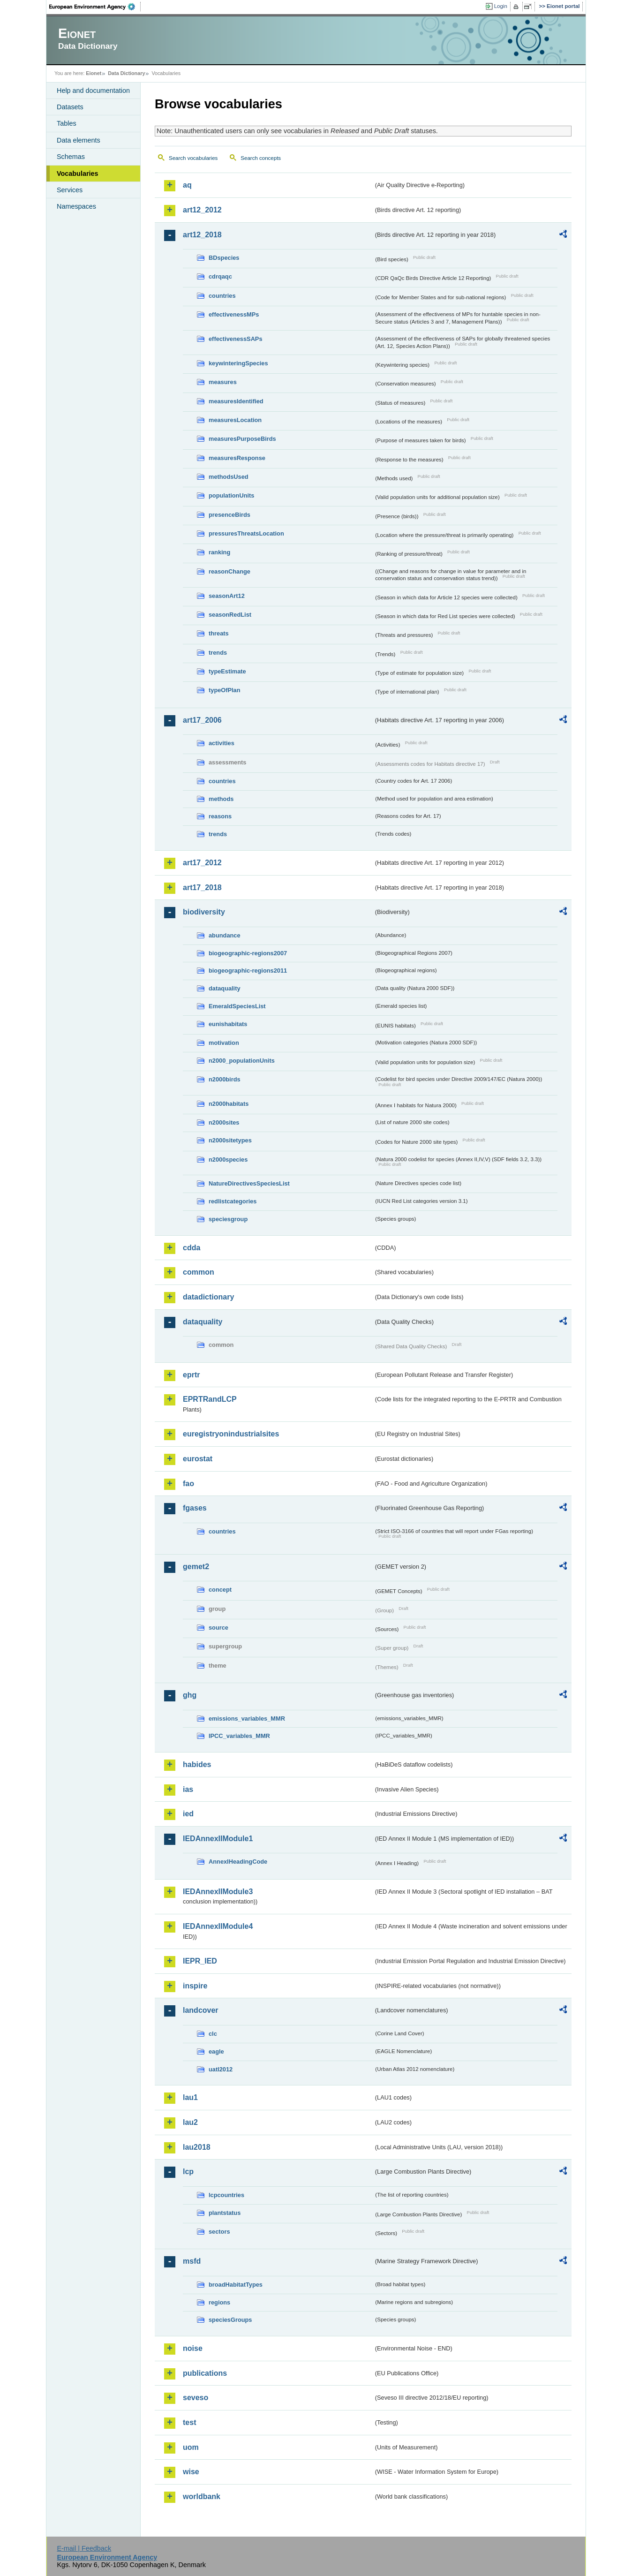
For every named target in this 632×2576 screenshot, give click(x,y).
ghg (189, 1695)
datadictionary (208, 1297)
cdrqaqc (220, 276)
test (189, 2422)
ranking (219, 552)
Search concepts (261, 158)
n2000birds (225, 1079)
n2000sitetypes (230, 1140)
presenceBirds (229, 514)
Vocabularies (77, 173)
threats (219, 633)
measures (223, 381)
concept (220, 1589)
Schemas (71, 156)
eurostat (197, 1459)
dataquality (225, 988)
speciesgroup (228, 1219)
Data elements (78, 140)
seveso (195, 2398)
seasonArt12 (227, 595)
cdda (191, 1248)
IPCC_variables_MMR (239, 1735)
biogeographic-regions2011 (248, 970)
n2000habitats (228, 1103)
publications (205, 2373)
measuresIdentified (236, 401)
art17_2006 (202, 720)
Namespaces (76, 206)
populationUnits (231, 495)
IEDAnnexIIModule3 (218, 1892)
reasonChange (229, 571)
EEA (95, 6)
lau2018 (197, 2147)
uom (191, 2447)
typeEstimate (227, 671)
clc (213, 2033)
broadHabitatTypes (236, 2284)
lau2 (190, 2122)
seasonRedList (230, 614)
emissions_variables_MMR (247, 1718)
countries (222, 295)
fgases (195, 1508)
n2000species (228, 1159)
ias (188, 1789)
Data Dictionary (126, 73)
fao (188, 1484)
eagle (216, 2051)
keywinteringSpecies (238, 363)
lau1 (190, 2097)
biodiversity (204, 912)
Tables (66, 123)
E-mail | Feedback (84, 2548)
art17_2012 (202, 863)
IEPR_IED (200, 1961)
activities (221, 743)
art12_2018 (202, 235)
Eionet (93, 73)
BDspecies (224, 257)
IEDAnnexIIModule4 (218, 1926)
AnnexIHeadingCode (238, 1861)
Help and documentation (93, 90)
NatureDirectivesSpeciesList (249, 1183)
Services (70, 190)
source (218, 1627)
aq (187, 185)
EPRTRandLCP (210, 1399)
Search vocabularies (193, 158)
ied (188, 1814)
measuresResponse (237, 457)
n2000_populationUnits (242, 1060)
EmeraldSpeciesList (237, 1006)
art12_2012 (202, 210)
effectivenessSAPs (236, 338)
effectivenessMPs (234, 314)
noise (193, 2348)
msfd (192, 2261)
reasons (220, 816)
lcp (188, 2172)
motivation (224, 1042)
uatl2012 (221, 2069)
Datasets (70, 107)
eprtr (191, 1375)
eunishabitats (228, 1023)
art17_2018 (202, 887)
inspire (195, 1986)
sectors (219, 2231)
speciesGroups (230, 2319)
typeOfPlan (225, 690)
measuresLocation (235, 419)
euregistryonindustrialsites (231, 1434)
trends (218, 652)
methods (221, 798)
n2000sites (224, 1122)
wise (191, 2472)
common (198, 1272)
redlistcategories (232, 1201)
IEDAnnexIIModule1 (218, 1839)
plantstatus (225, 2212)
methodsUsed (228, 476)
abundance (225, 935)
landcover (200, 2010)
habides (197, 1764)
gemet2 (196, 1567)
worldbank (201, 2496)
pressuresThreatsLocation (246, 533)
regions (219, 2302)
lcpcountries (226, 2194)
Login (500, 6)
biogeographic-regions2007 (248, 953)
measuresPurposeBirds (242, 438)
